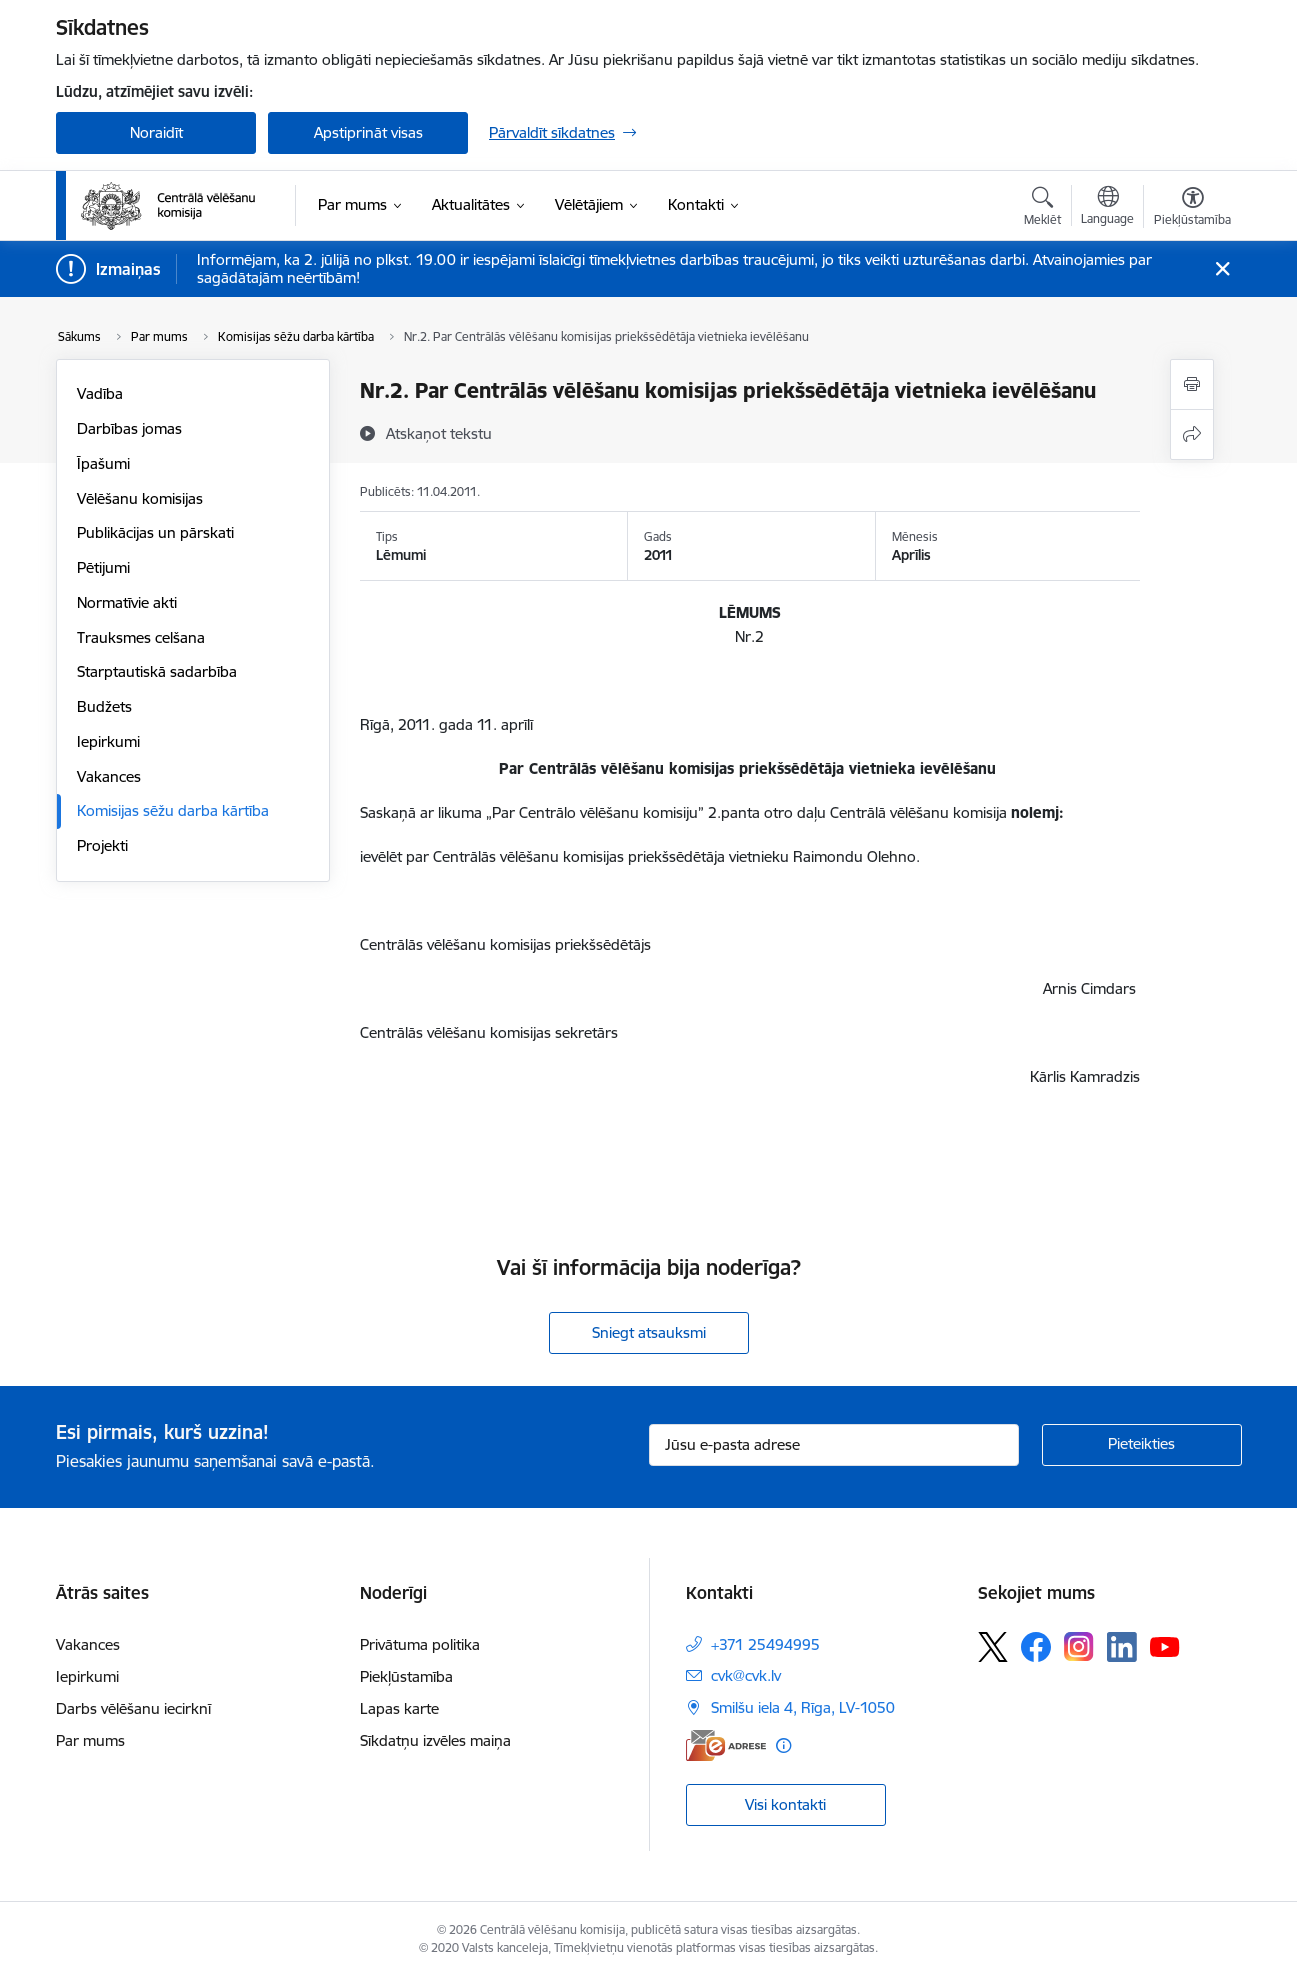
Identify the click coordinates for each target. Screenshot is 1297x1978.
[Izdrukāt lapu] (1192, 384)
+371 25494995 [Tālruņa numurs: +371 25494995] (765, 1644)
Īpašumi (103, 463)
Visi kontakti (785, 1804)
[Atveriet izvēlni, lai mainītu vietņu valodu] (1107, 208)
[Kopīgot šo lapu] (1192, 434)
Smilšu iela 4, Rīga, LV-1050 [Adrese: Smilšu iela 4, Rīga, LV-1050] (803, 1707)
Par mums (90, 1740)
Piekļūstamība (406, 1676)
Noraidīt (156, 132)
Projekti (102, 845)
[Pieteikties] (1142, 1445)
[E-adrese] (726, 1745)
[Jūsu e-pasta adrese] (834, 1445)
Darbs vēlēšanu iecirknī (133, 1708)
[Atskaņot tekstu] (439, 433)
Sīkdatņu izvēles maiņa (435, 1740)
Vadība (100, 393)
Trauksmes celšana (141, 637)
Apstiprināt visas (368, 132)
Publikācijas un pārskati (155, 532)
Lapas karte (399, 1708)
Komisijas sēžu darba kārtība (173, 810)
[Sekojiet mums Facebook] (1036, 1647)
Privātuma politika (420, 1644)
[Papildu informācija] (783, 1745)
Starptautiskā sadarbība (157, 671)
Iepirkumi (108, 741)
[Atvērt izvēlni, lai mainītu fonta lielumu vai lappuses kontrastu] (1192, 209)
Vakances (109, 776)
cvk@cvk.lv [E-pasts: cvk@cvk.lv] (746, 1675)
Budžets (104, 706)
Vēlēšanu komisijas (140, 498)
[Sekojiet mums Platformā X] (993, 1647)
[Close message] (1222, 269)
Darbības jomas (129, 428)
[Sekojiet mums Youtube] (1165, 1646)
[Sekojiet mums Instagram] (1079, 1646)
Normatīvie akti (127, 602)
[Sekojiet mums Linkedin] (1122, 1647)
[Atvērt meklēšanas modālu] (1042, 209)
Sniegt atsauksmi (649, 1332)
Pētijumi (103, 567)
